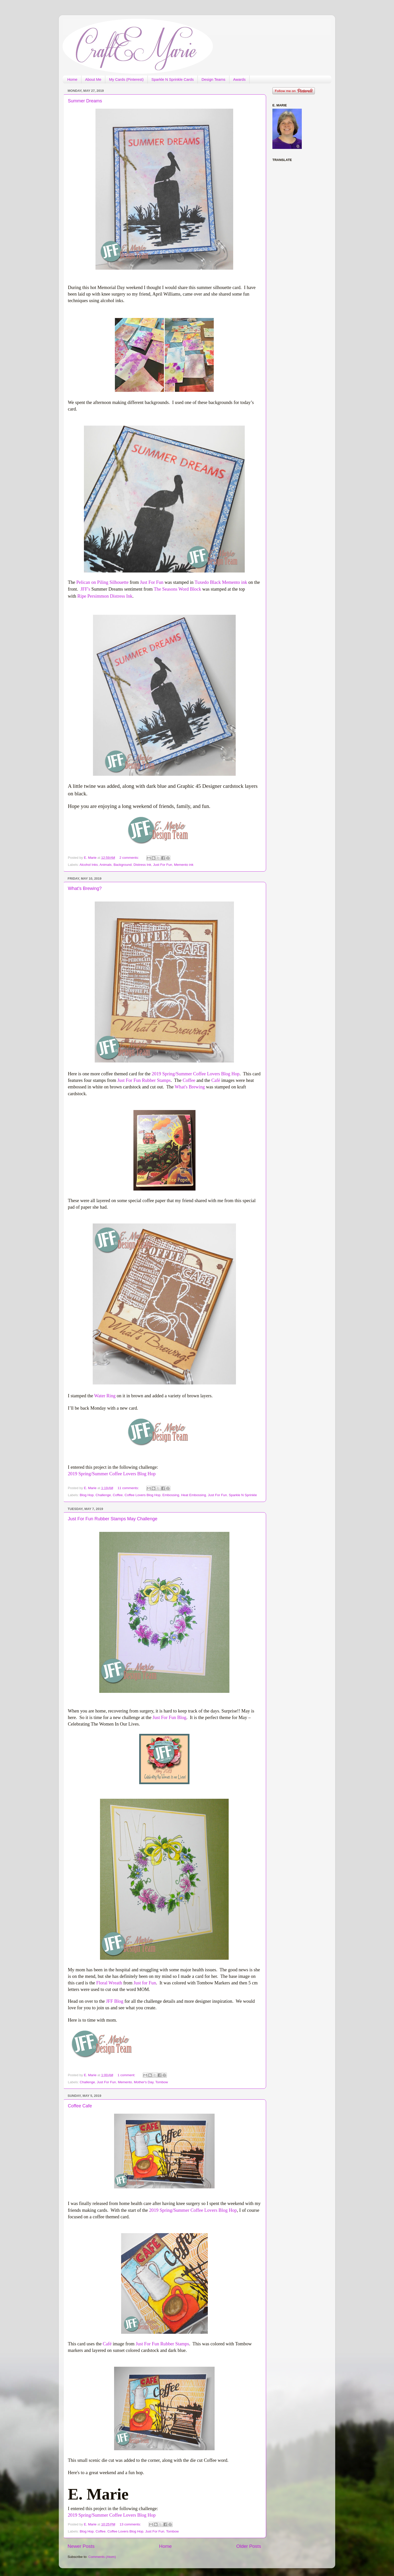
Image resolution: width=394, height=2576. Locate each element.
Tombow (161, 2082)
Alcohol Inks (89, 865)
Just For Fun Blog (169, 1717)
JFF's (85, 589)
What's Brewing (190, 1086)
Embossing (170, 1495)
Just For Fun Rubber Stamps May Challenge (112, 1518)
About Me (93, 79)
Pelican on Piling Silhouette (102, 582)
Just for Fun (145, 1982)
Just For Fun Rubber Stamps (144, 1080)
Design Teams (213, 79)
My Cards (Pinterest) (126, 79)
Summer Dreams (85, 100)
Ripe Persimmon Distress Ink (104, 596)
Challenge (103, 1495)
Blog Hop (87, 1495)
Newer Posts (81, 2546)
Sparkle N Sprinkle (243, 1495)
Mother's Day (144, 2082)
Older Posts (248, 2546)
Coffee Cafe (80, 2105)
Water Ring (105, 1395)
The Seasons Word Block (177, 589)
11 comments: (129, 1488)
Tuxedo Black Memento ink (220, 582)
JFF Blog (114, 2001)
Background (123, 865)
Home (72, 79)
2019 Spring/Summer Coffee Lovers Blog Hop (195, 1073)
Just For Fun (151, 582)
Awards (239, 79)
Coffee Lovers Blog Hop (143, 1495)
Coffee (189, 1080)
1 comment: (127, 2075)
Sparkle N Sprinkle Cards (173, 79)
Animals (106, 865)
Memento (125, 2082)
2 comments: (129, 858)
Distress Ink (142, 865)
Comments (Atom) (102, 2557)
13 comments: (131, 2524)
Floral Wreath (109, 1982)
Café (215, 1080)
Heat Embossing (193, 1495)
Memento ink (183, 865)
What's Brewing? (85, 888)
